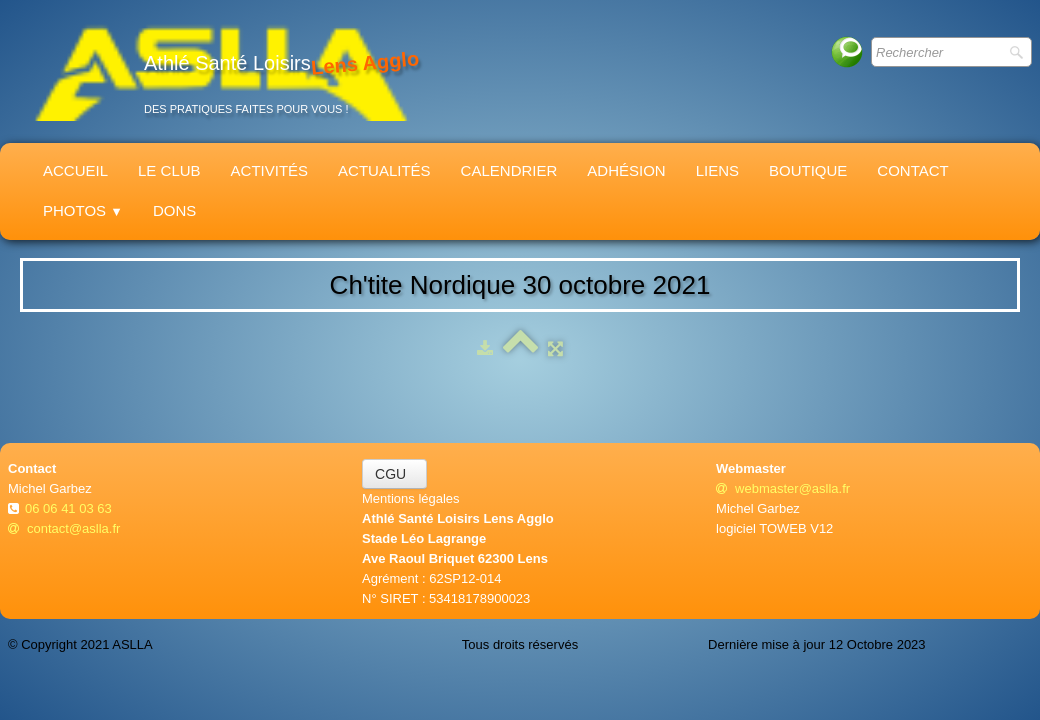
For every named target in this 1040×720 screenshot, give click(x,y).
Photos (83, 210)
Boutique (808, 170)
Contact (912, 170)
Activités (270, 170)
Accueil (75, 170)
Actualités (384, 170)
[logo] (221, 71)
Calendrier (509, 170)
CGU (394, 474)
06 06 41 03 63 (70, 508)
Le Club (169, 170)
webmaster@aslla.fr (783, 488)
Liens (717, 170)
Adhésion (626, 170)
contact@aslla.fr (64, 528)
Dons (174, 210)
